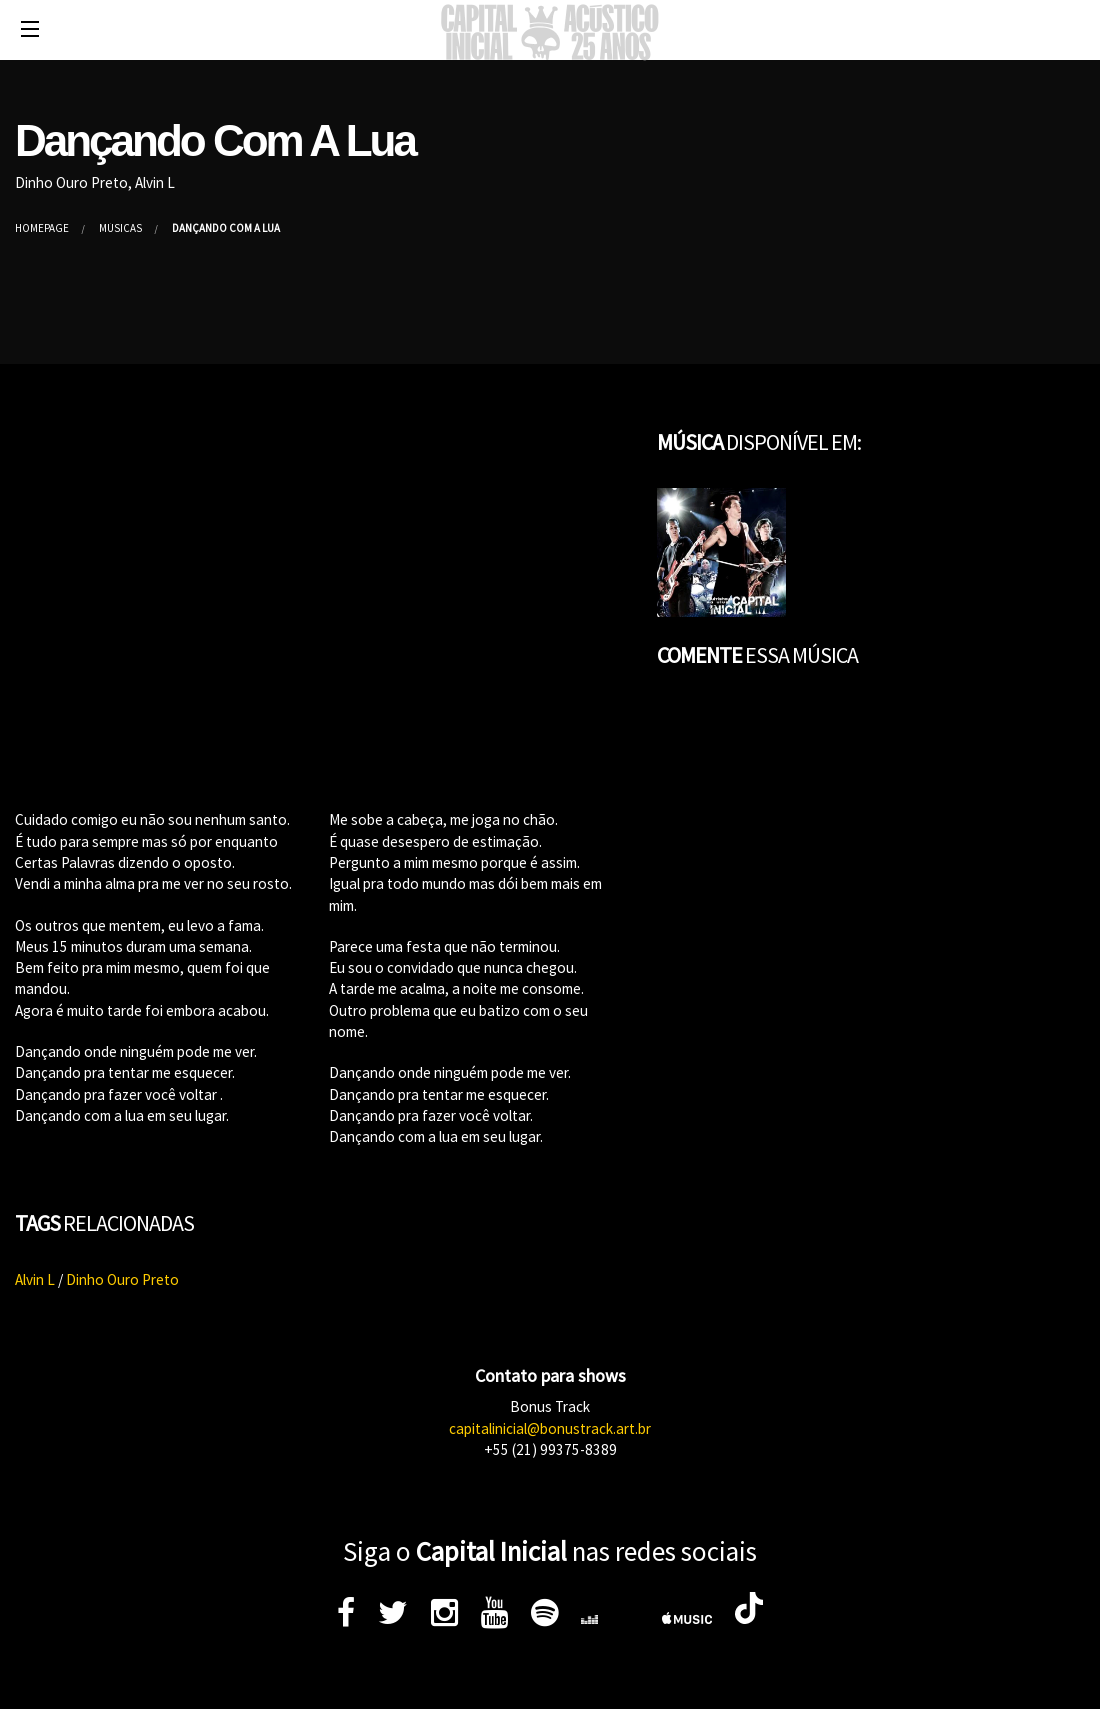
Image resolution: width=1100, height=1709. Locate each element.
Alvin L (35, 1279)
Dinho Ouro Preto (122, 1279)
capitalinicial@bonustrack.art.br (550, 1428)
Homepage (42, 228)
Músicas (120, 228)
